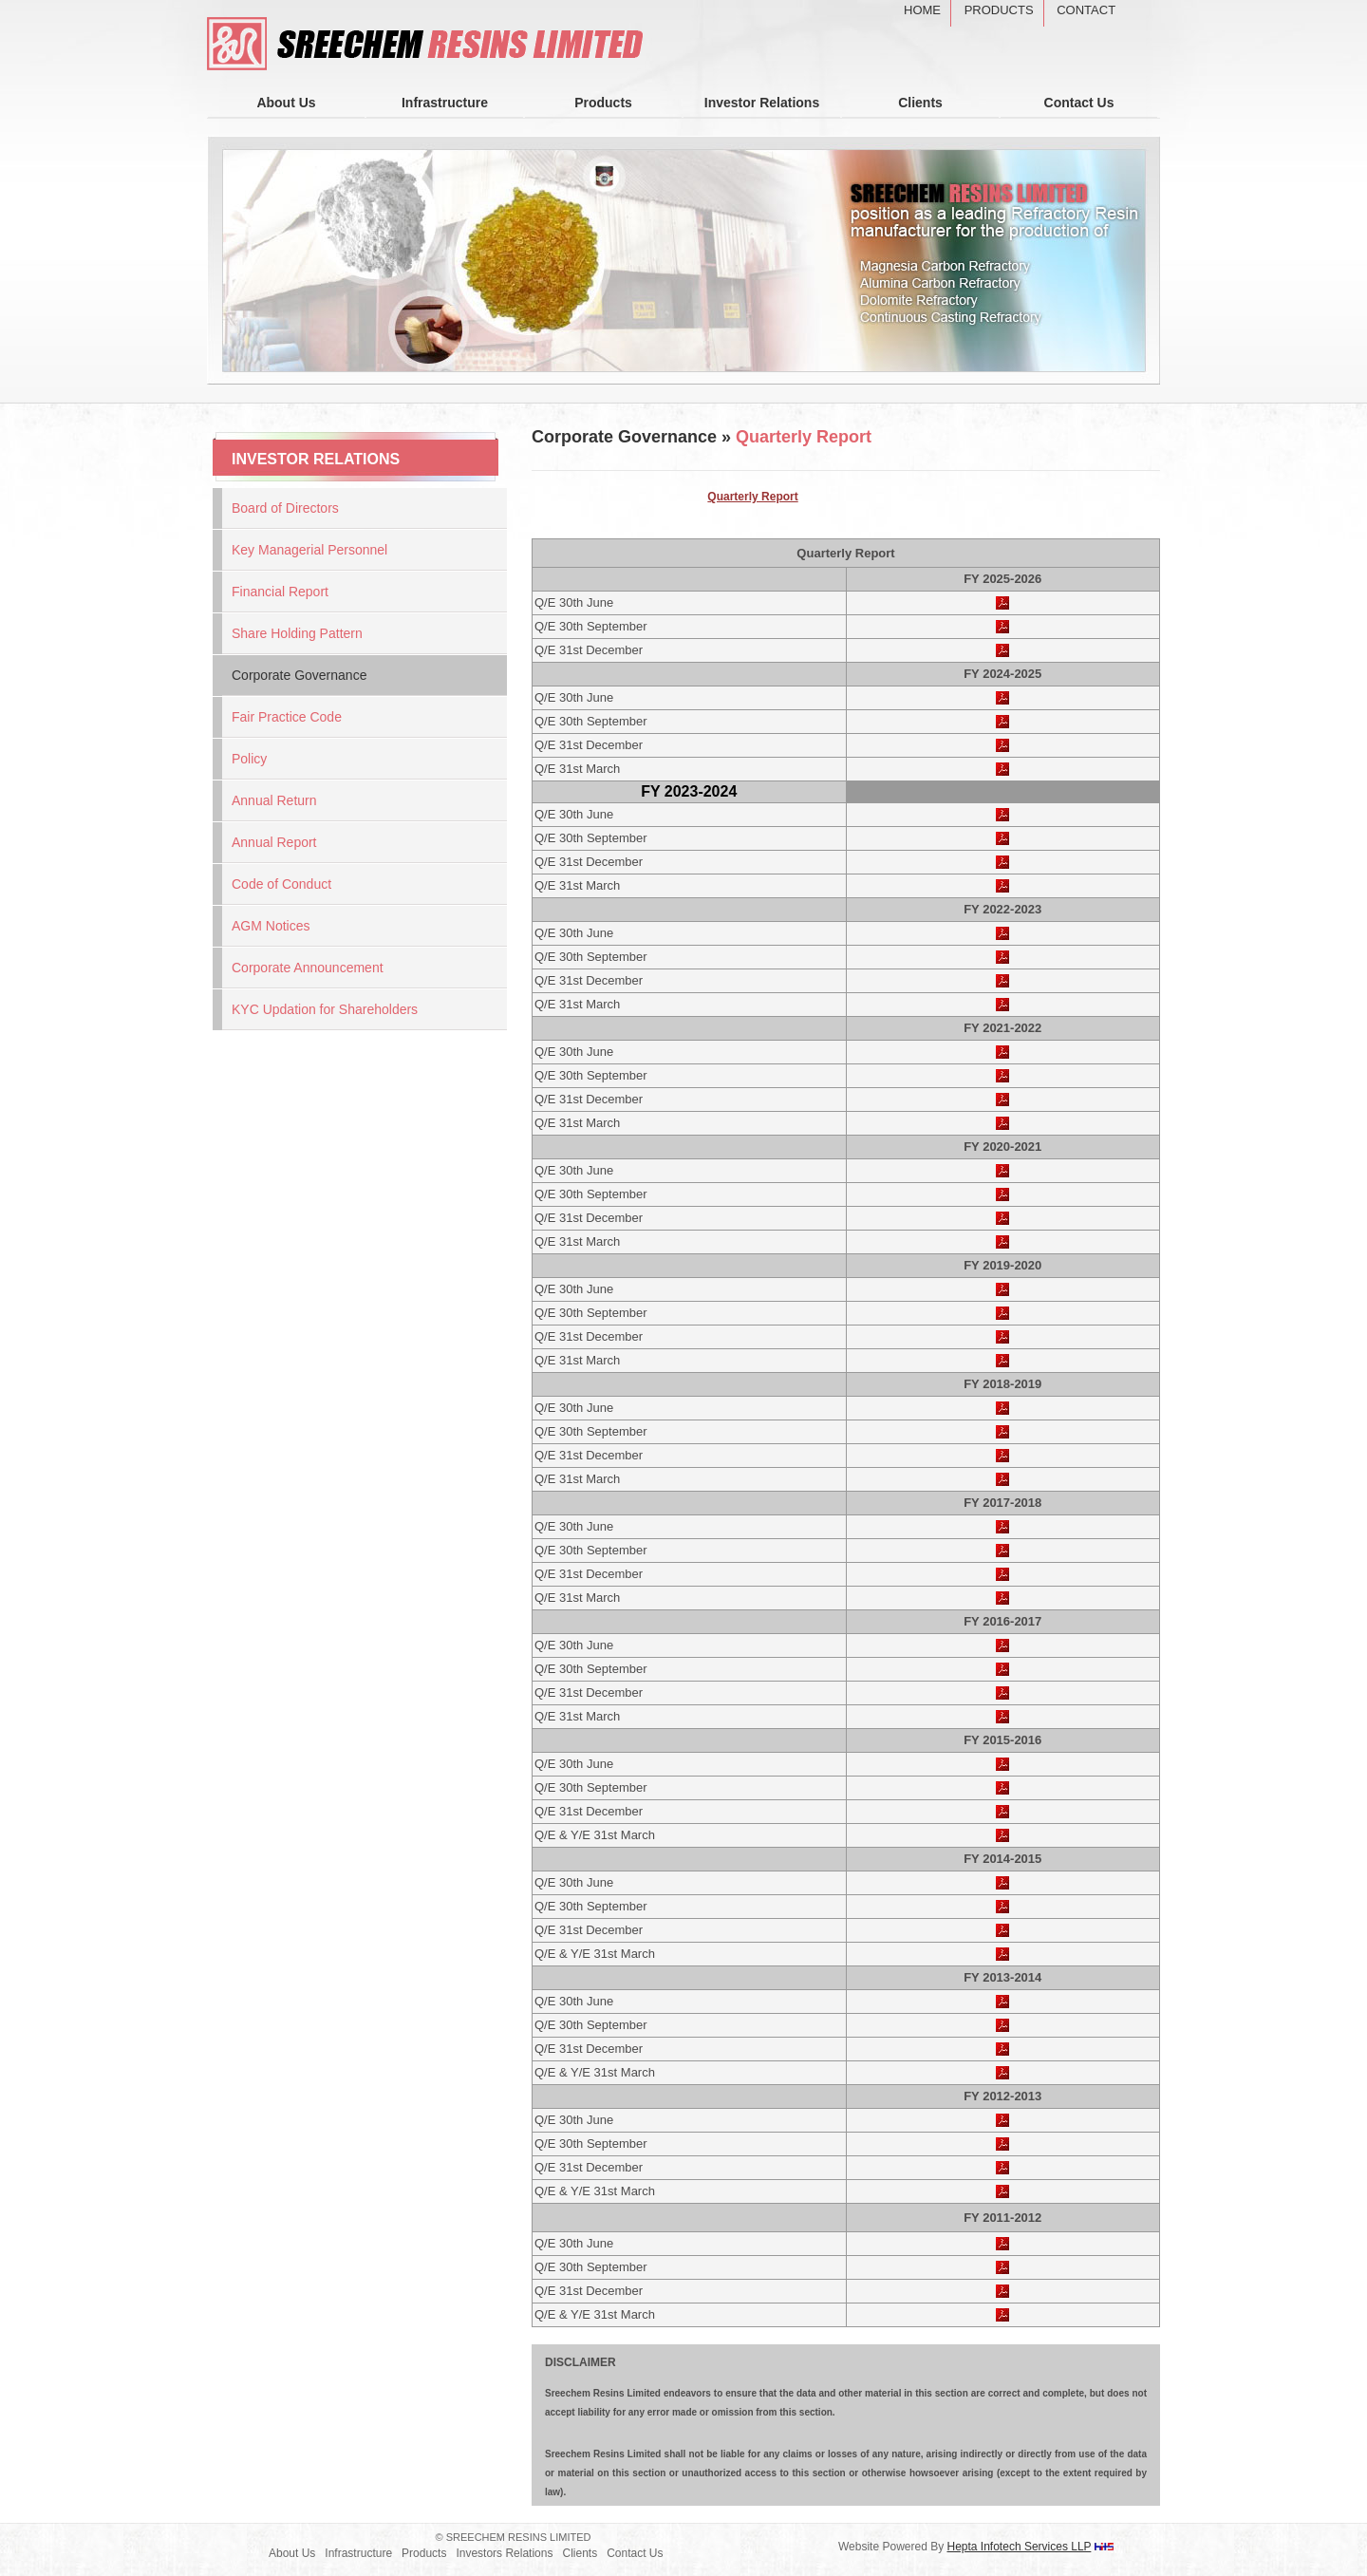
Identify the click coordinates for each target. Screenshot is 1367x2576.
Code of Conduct (281, 884)
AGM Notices (270, 925)
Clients (920, 102)
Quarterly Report (752, 496)
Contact (1086, 10)
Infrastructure (445, 102)
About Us (285, 102)
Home (922, 10)
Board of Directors (285, 508)
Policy (249, 758)
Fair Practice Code (287, 716)
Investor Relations (761, 102)
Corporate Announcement (308, 967)
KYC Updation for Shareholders (325, 1009)
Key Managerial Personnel (309, 549)
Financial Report (280, 591)
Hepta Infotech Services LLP (1019, 2546)
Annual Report (274, 842)
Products (999, 10)
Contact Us (1079, 102)
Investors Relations (504, 2553)
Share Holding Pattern (297, 633)
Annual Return (274, 800)
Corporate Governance (299, 675)
